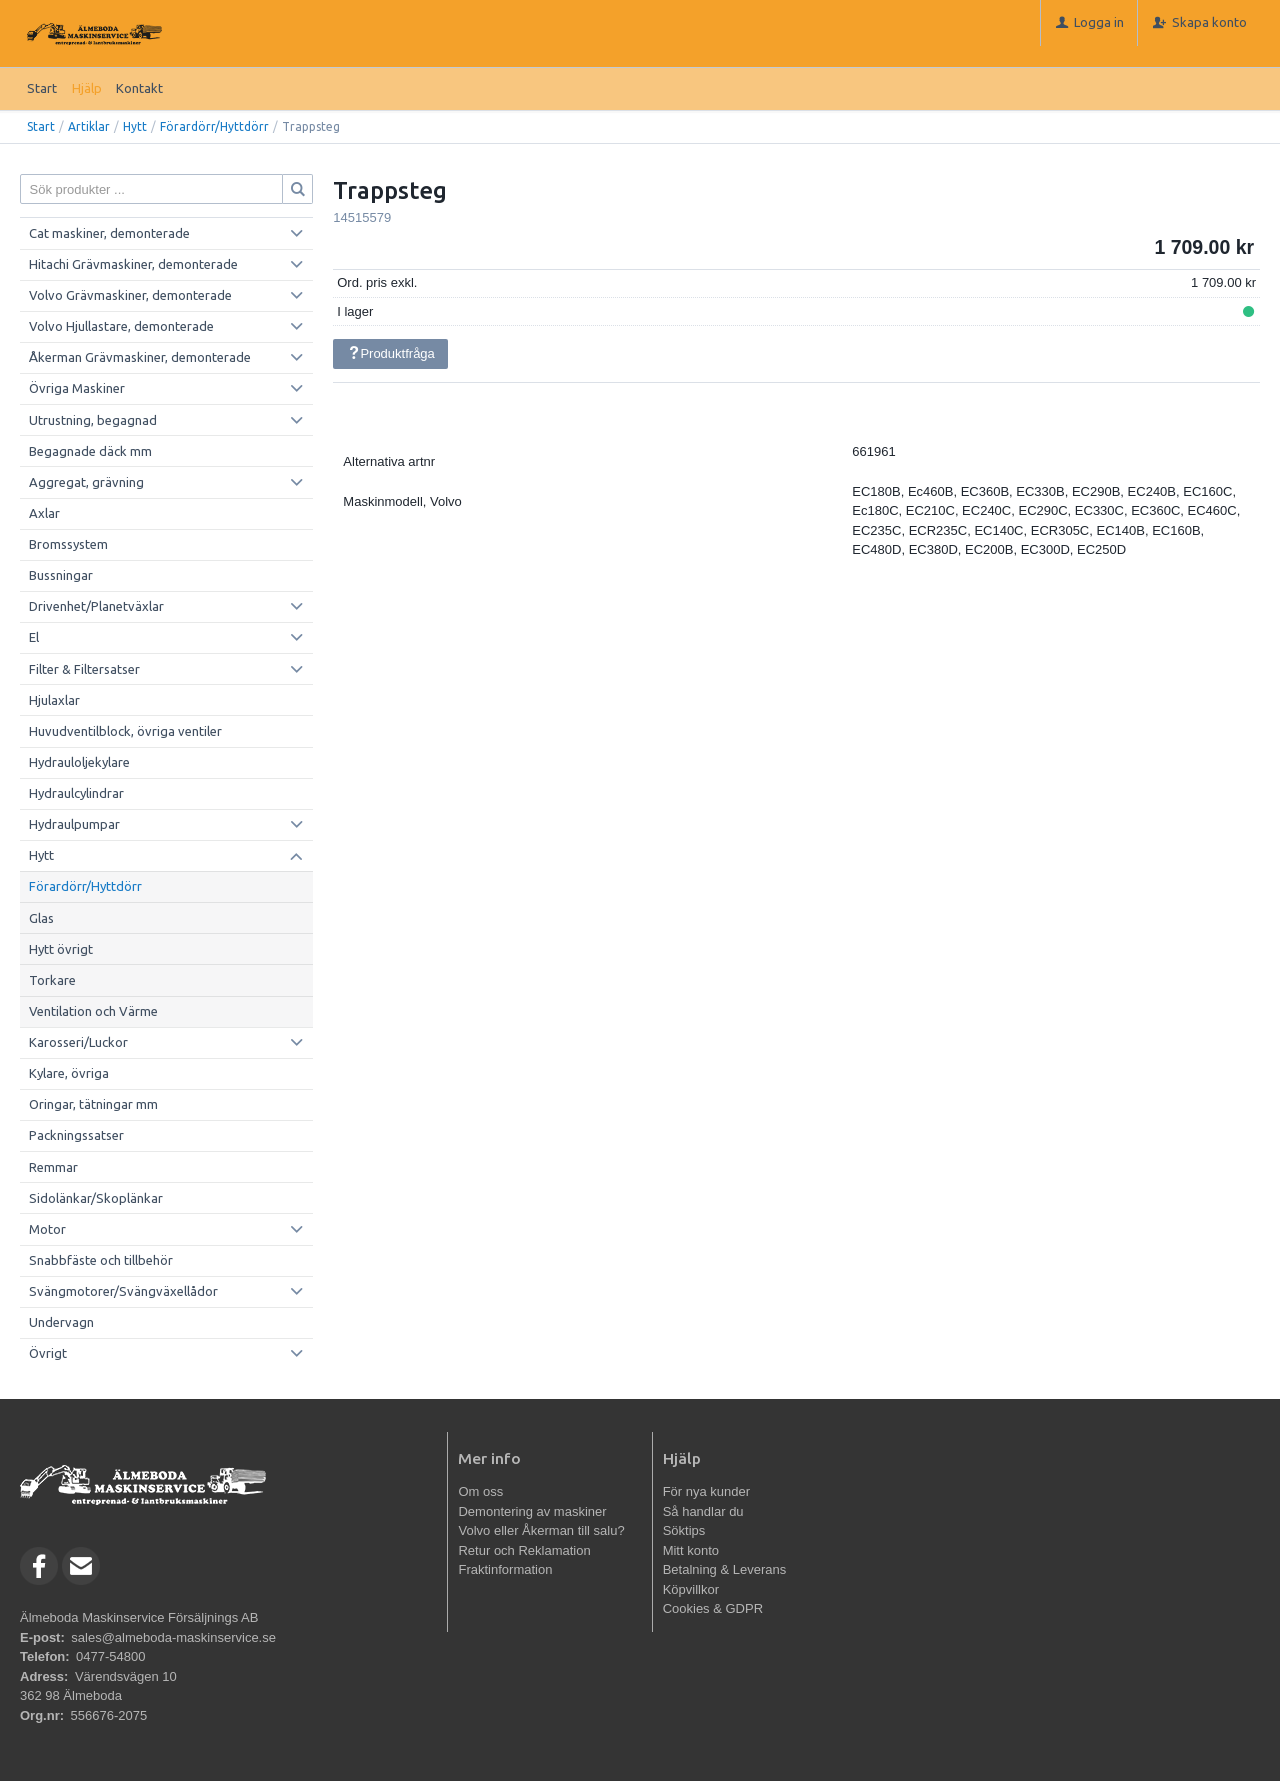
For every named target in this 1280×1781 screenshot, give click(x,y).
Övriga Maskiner (77, 388)
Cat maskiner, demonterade (109, 233)
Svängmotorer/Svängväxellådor (123, 1291)
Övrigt (48, 1353)
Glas (41, 918)
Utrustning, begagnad (93, 420)
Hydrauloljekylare (79, 762)
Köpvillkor (691, 1589)
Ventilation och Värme (93, 1011)
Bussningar (61, 575)
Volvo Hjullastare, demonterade (121, 326)
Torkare (52, 980)
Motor (47, 1229)
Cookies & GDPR (713, 1608)
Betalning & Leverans (725, 1569)
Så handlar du (703, 1511)
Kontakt (139, 88)
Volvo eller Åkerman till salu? (541, 1530)
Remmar (53, 1167)
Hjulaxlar (54, 700)
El (34, 637)
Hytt (135, 126)
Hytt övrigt (61, 949)
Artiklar (89, 126)
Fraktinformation (505, 1569)
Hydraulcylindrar (76, 793)
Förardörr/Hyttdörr (214, 126)
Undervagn (61, 1322)
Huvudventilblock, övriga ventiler (125, 731)
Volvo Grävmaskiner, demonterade (130, 295)
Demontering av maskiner (532, 1511)
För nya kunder (706, 1491)
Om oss (480, 1491)
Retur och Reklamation (524, 1550)
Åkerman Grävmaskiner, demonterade (140, 357)
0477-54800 (110, 1656)
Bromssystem (68, 544)
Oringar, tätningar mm (93, 1104)
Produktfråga (391, 353)
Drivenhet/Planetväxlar (96, 606)
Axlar (44, 513)
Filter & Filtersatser (84, 669)
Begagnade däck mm (90, 451)
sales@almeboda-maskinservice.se (173, 1637)
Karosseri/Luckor (78, 1042)
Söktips (684, 1530)
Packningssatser (76, 1135)
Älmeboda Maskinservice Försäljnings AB (139, 1617)
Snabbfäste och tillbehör (101, 1260)
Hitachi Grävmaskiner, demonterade (133, 264)
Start (42, 88)
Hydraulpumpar (74, 824)
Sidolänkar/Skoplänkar (96, 1198)
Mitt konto (691, 1550)
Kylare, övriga (69, 1073)
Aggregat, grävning (86, 482)
